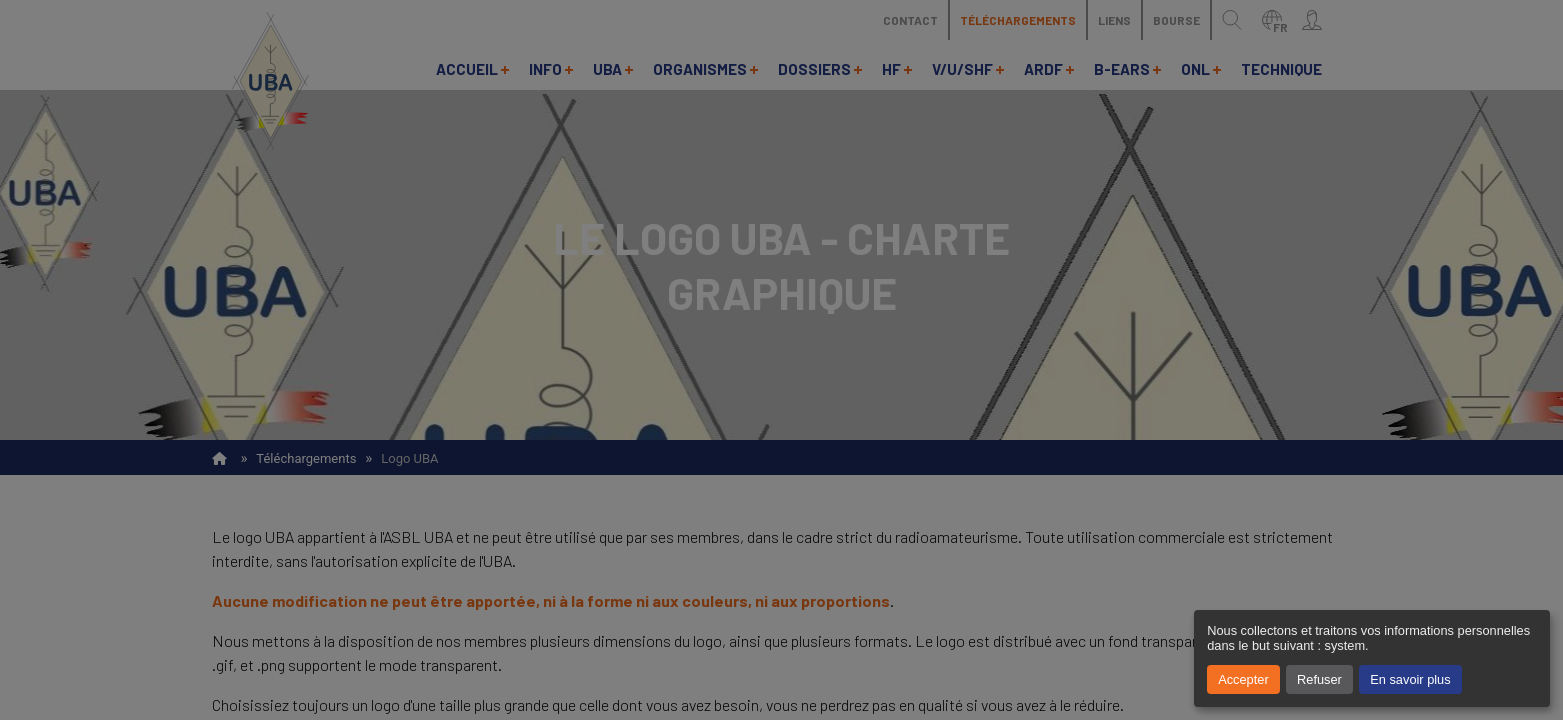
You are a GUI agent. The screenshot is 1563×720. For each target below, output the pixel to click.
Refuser (1319, 679)
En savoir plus (1410, 679)
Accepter (1243, 679)
